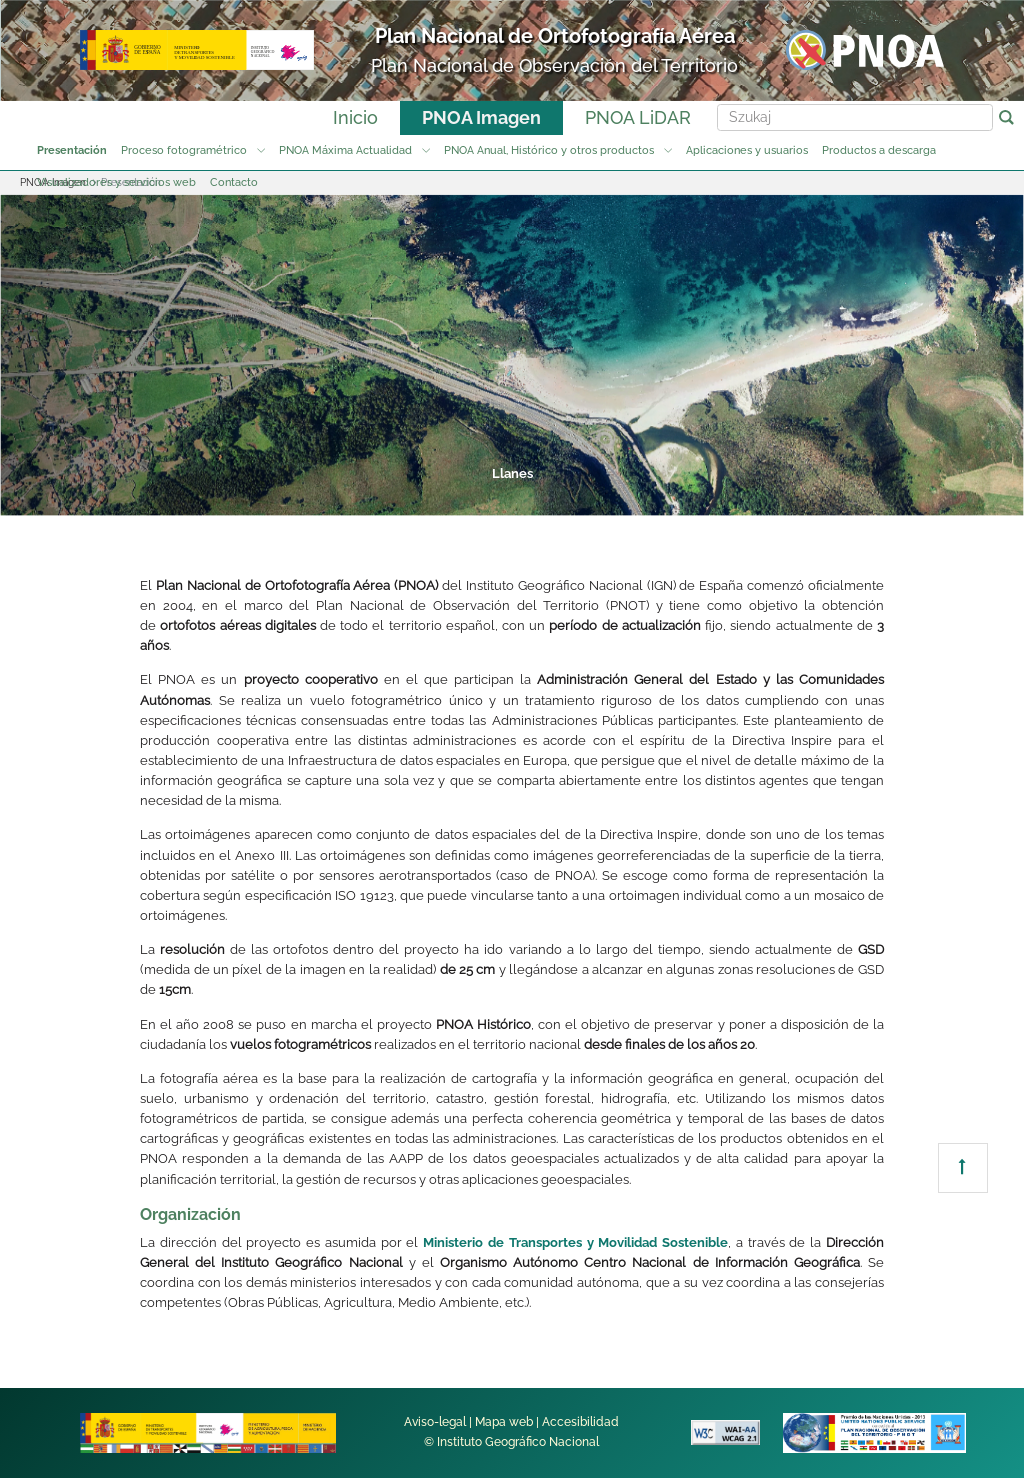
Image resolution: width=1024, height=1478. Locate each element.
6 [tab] (662, 496)
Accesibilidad (580, 1422)
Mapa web (504, 1422)
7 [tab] (738, 496)
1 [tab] (282, 496)
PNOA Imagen (481, 117)
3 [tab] (434, 496)
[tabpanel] (512, 355)
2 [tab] (358, 496)
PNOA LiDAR (638, 117)
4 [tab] (510, 496)
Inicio (355, 117)
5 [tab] (586, 496)
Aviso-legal (435, 1422)
